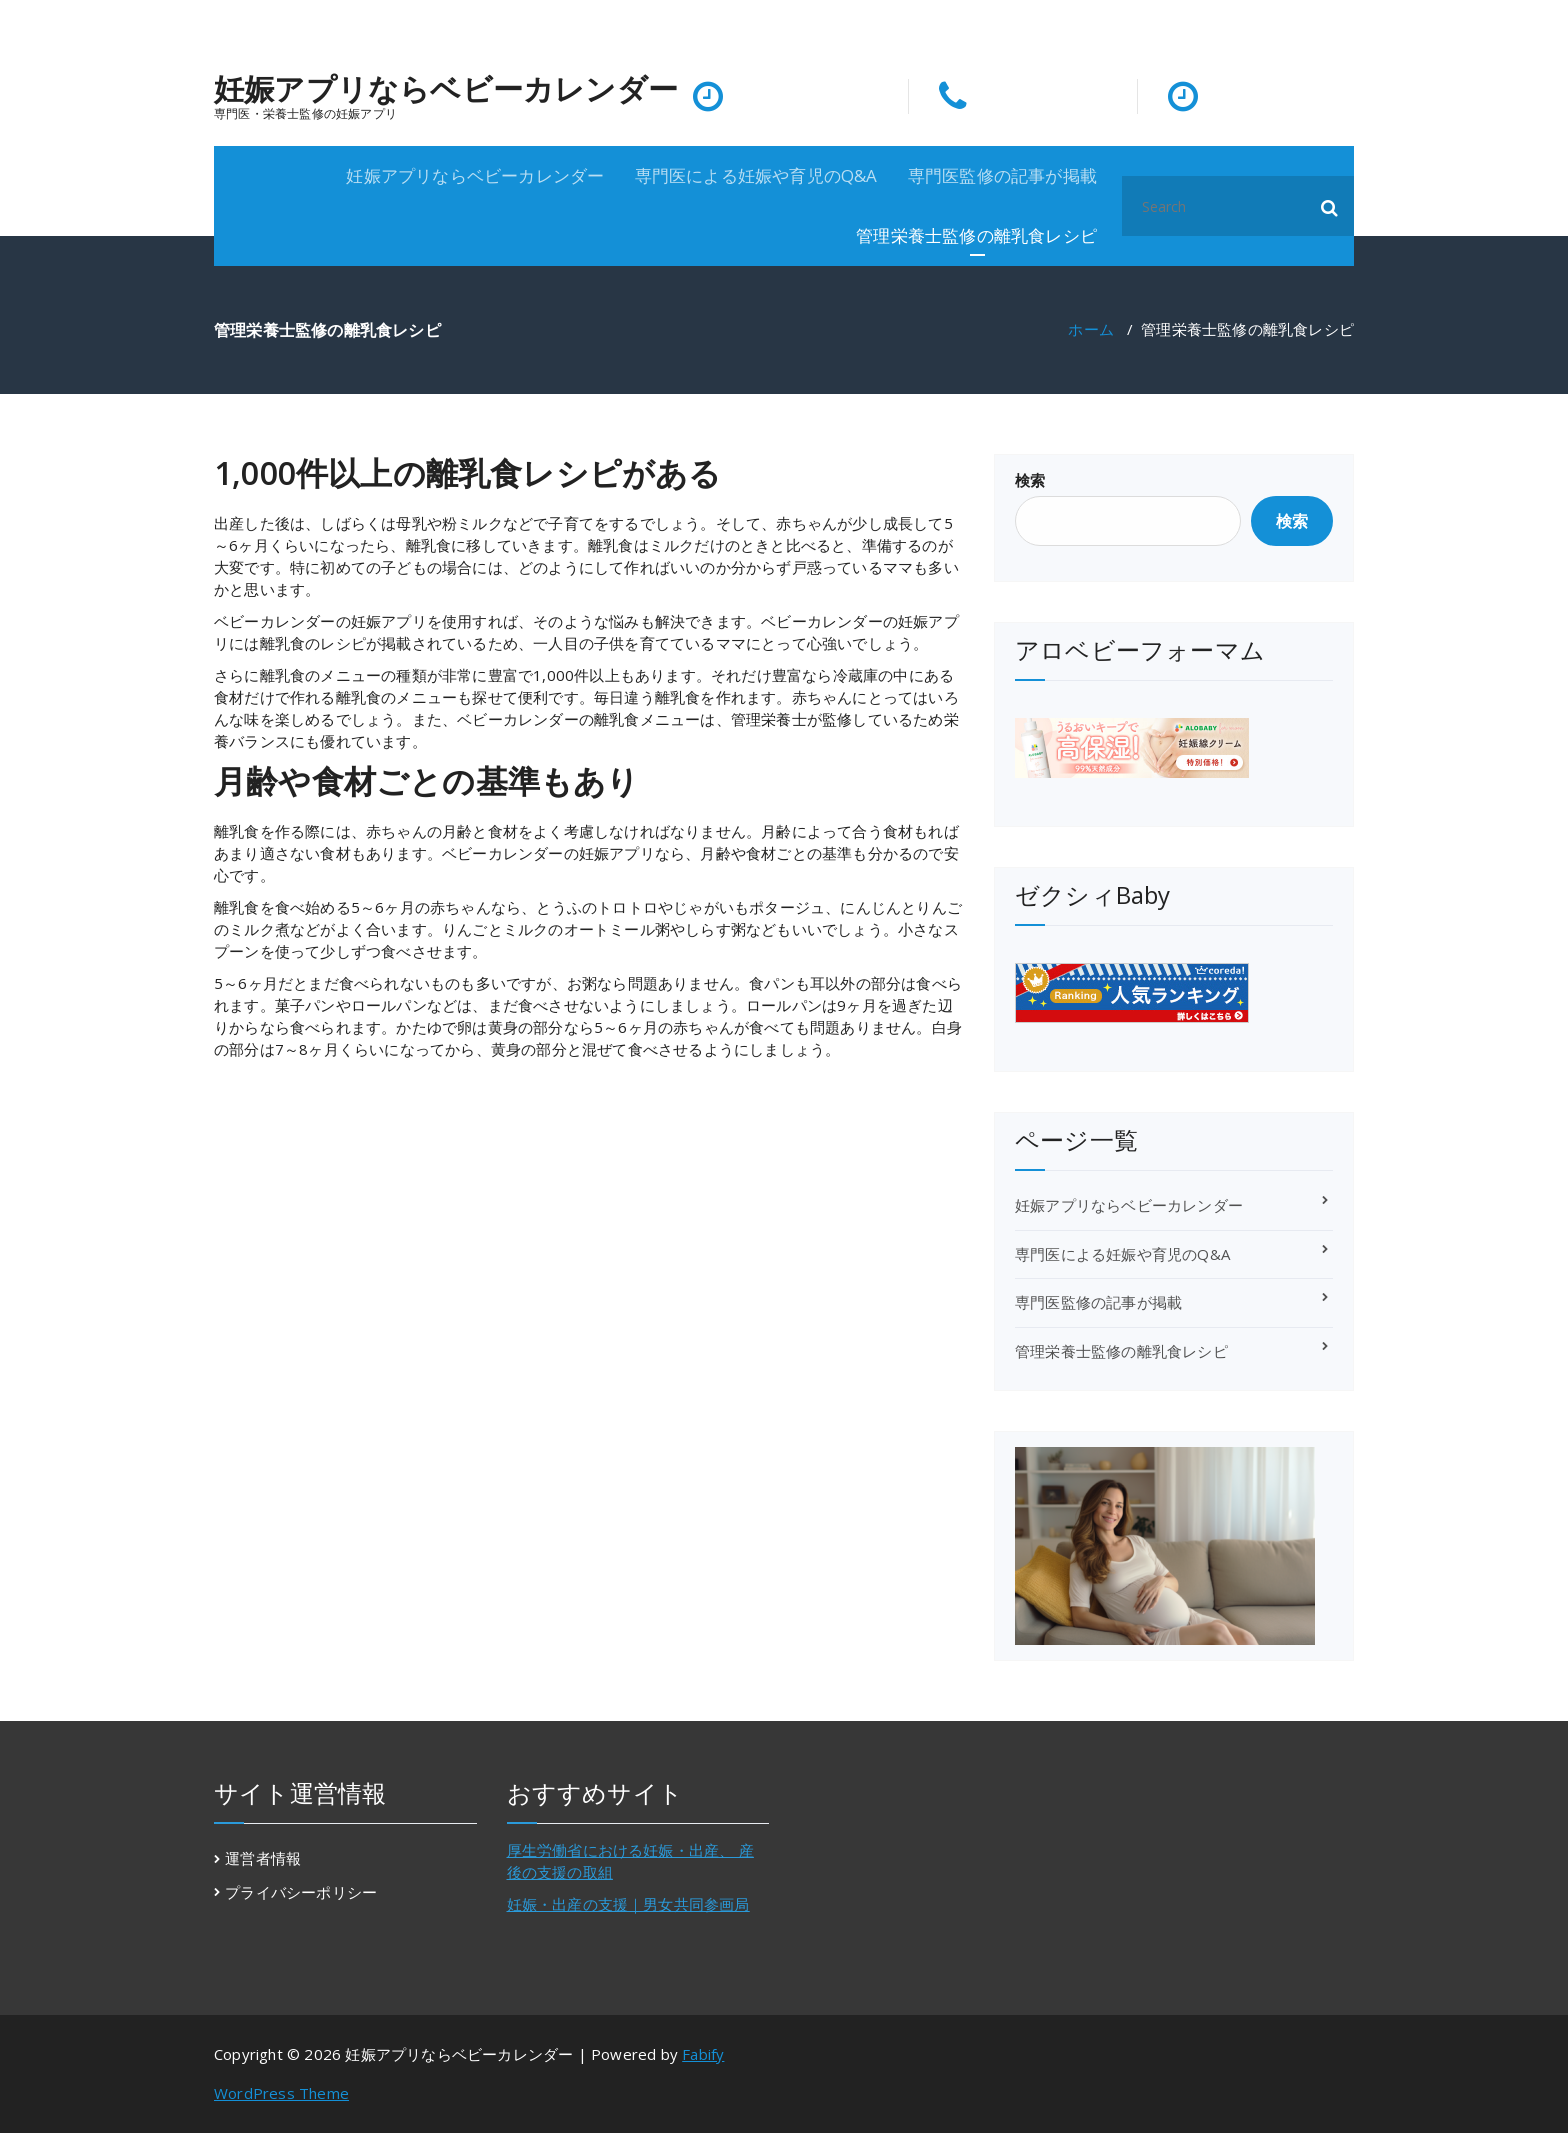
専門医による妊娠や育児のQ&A (756, 175)
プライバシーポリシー (301, 1892)
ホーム (1091, 329)
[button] (1330, 206)
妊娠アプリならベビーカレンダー (446, 89)
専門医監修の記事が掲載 (1002, 175)
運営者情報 (263, 1858)
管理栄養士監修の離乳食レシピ (976, 235)
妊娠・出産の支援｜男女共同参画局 (628, 1904)
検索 (1030, 480)
